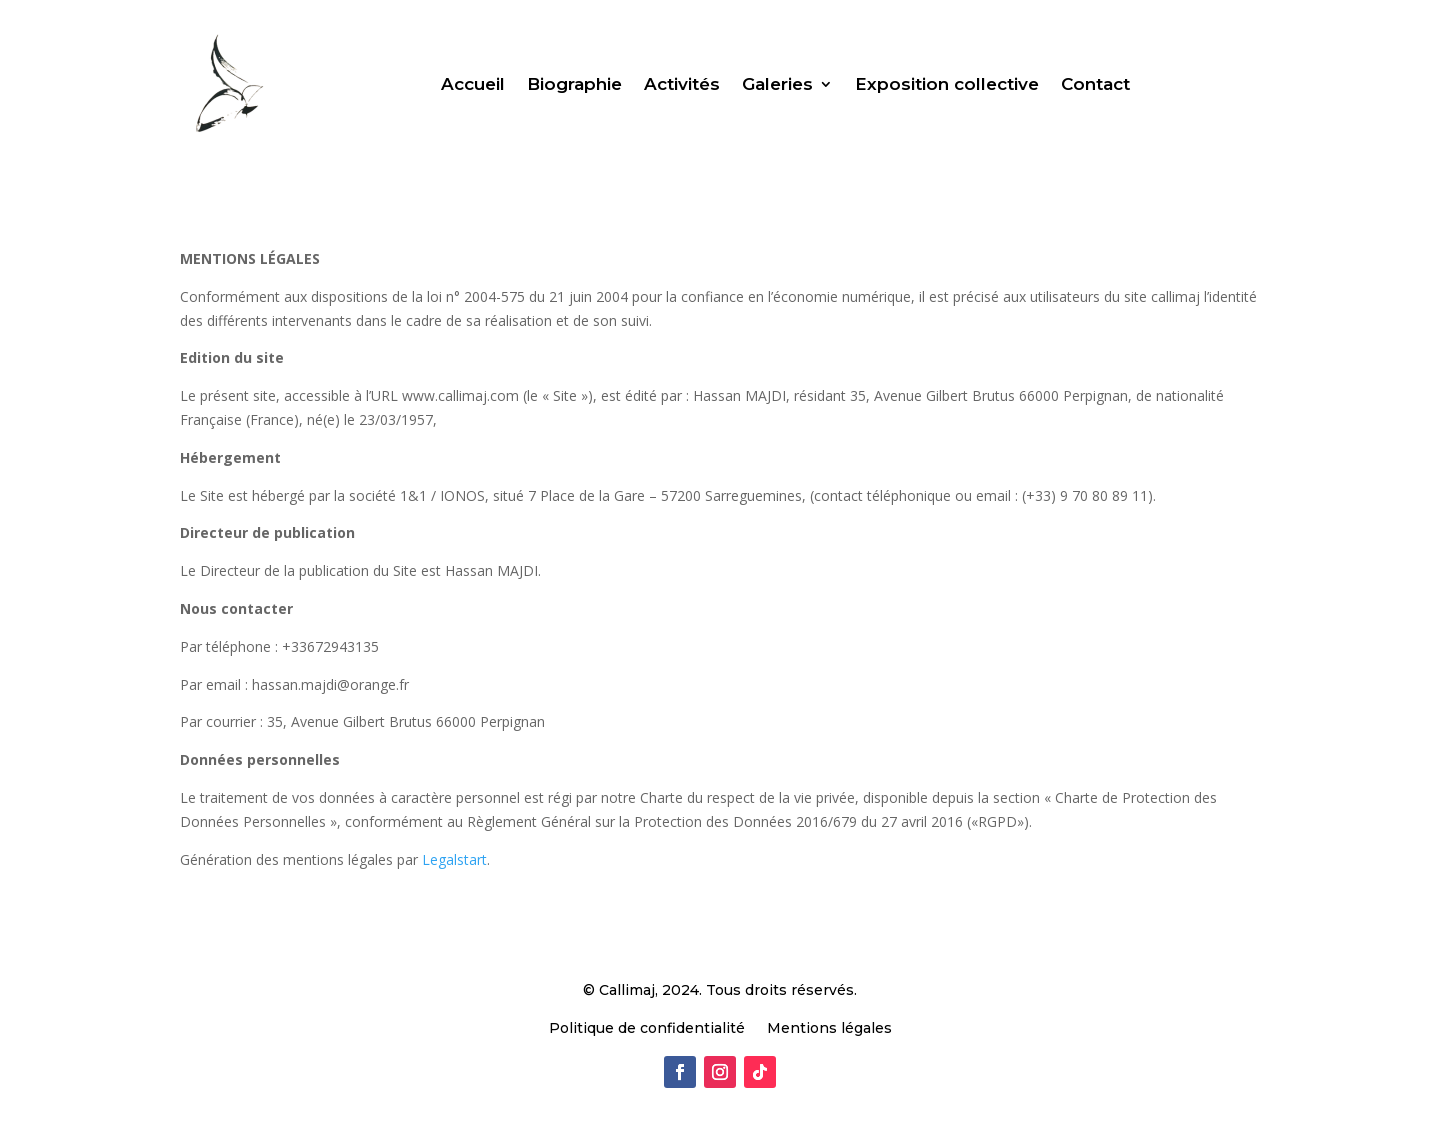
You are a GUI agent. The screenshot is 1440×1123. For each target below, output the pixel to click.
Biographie (574, 84)
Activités (682, 84)
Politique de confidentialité (647, 1029)
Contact (1095, 84)
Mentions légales (829, 1029)
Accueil (473, 84)
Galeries (777, 84)
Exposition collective (947, 84)
